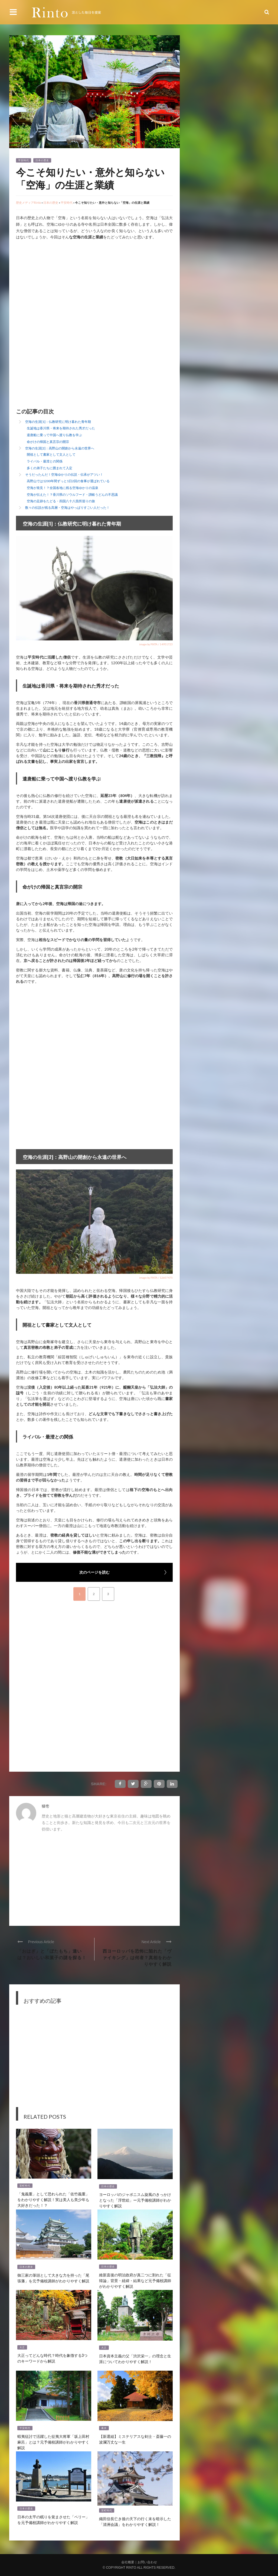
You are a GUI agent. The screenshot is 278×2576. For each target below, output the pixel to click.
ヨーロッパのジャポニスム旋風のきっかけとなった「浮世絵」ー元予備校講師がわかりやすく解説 (135, 2199)
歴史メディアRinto (28, 202)
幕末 (104, 2428)
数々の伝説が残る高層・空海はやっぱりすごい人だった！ (67, 508)
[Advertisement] (61, 286)
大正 (22, 2347)
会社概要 (127, 2562)
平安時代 (23, 160)
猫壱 (45, 1806)
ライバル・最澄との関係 (45, 461)
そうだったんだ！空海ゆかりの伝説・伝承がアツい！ (64, 474)
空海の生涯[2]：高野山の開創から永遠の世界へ (59, 448)
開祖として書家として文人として (51, 454)
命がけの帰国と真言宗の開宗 (48, 442)
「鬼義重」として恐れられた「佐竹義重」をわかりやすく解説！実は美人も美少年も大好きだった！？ (53, 2199)
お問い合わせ (147, 2562)
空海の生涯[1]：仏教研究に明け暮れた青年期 (58, 422)
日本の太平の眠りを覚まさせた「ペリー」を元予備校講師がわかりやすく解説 (53, 2519)
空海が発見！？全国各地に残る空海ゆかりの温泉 (62, 488)
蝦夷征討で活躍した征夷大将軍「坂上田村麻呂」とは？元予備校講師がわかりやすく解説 (53, 2441)
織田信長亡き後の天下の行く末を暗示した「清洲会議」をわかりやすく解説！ (135, 2521)
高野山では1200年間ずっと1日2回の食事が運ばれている (68, 481)
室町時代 (24, 2185)
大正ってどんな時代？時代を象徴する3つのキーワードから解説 (52, 2358)
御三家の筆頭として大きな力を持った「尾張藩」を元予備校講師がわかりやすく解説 (53, 2277)
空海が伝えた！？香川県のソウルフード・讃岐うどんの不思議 (72, 494)
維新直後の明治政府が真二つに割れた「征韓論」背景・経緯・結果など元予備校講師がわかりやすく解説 (135, 2280)
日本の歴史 (42, 160)
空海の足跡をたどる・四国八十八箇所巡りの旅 (61, 501)
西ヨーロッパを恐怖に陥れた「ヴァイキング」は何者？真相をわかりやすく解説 (137, 1957)
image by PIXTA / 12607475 (156, 1277)
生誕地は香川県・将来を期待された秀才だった (61, 428)
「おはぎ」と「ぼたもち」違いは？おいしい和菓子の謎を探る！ (51, 1954)
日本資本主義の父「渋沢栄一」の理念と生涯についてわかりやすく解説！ (135, 2358)
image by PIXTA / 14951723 (156, 644)
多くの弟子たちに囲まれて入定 (49, 468)
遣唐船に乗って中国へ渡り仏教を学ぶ (54, 435)
